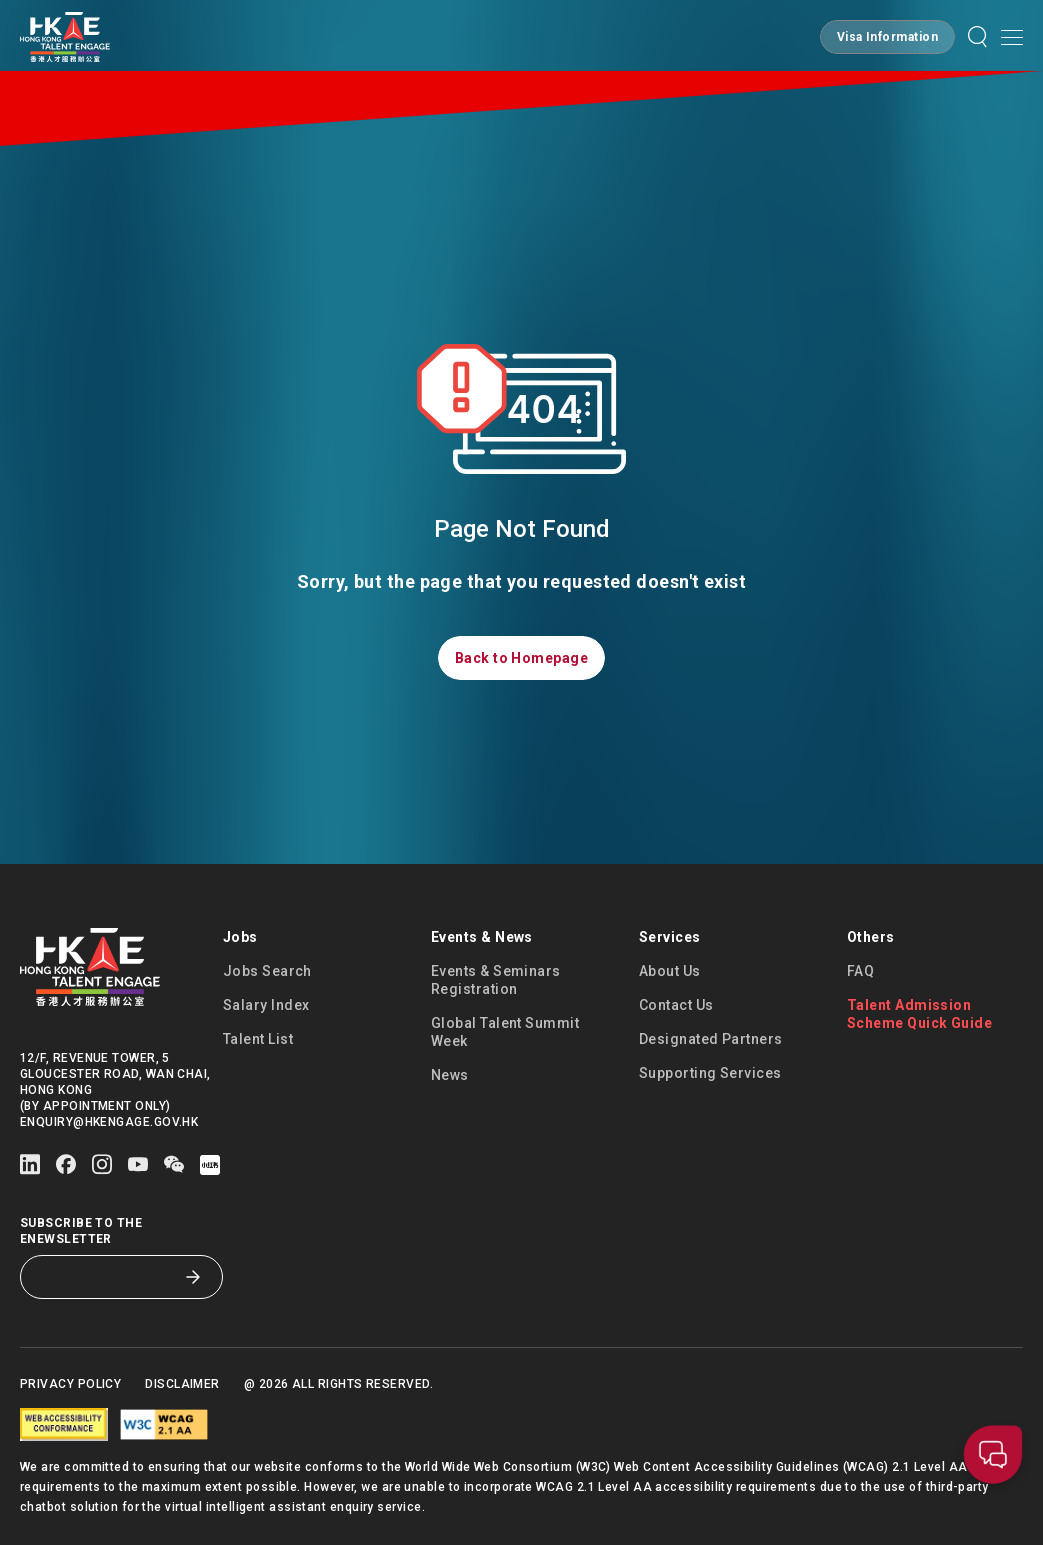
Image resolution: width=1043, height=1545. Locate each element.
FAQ (860, 971)
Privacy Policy (70, 1384)
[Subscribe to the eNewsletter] (106, 1277)
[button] (887, 37)
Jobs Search (267, 971)
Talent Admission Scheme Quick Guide (919, 1014)
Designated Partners (711, 1039)
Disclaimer (182, 1384)
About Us (670, 971)
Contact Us (676, 1005)
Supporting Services (710, 1073)
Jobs (240, 937)
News (450, 1075)
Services (670, 937)
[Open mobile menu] (1012, 37)
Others (871, 937)
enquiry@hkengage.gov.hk (109, 1122)
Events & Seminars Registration (496, 980)
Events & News (482, 937)
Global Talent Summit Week (505, 1032)
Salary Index (266, 1005)
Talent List (258, 1039)
